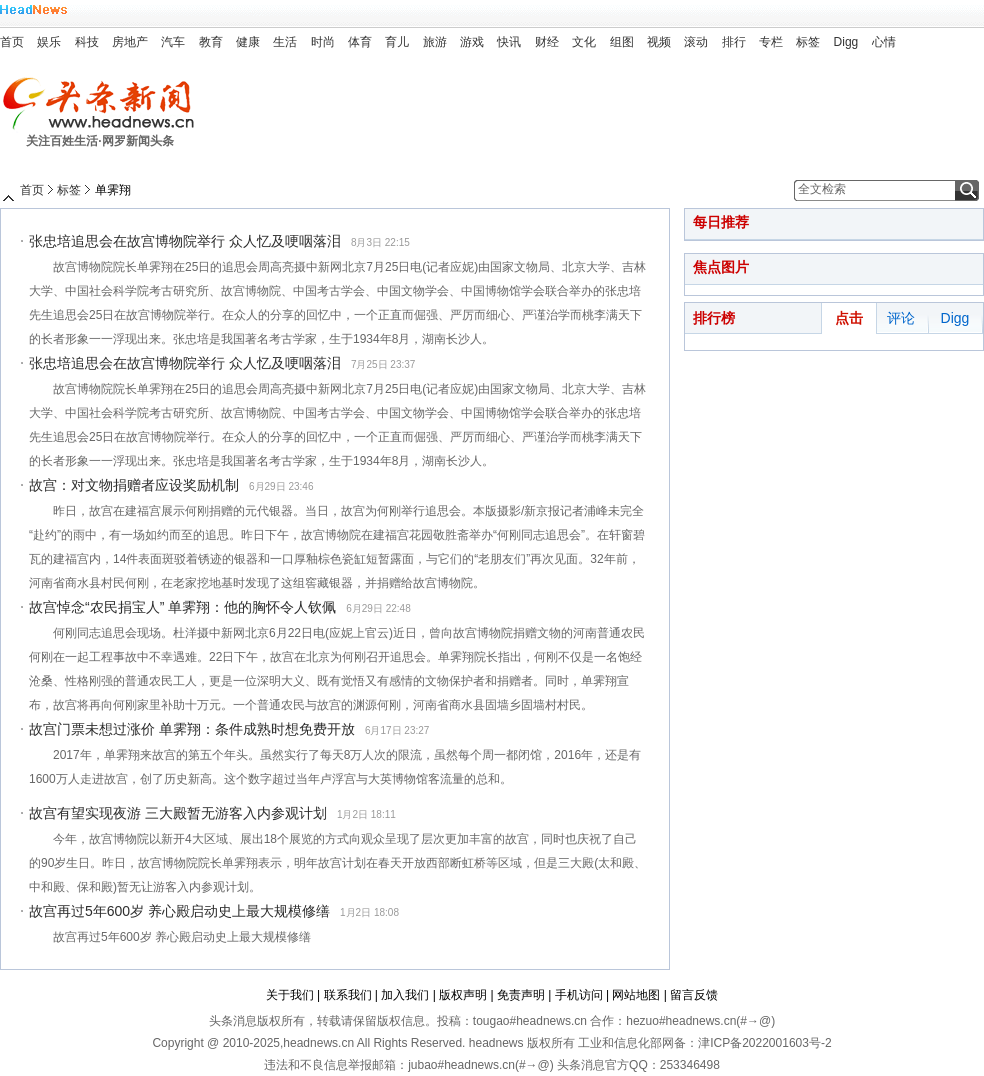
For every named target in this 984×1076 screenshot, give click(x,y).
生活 (285, 42)
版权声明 (463, 995)
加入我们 (405, 995)
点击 (849, 318)
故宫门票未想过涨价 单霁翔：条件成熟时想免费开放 (192, 729)
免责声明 (521, 995)
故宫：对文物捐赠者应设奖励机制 (134, 485)
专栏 (771, 42)
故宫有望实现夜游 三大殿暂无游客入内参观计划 (178, 813)
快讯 (509, 42)
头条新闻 (105, 103)
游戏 (472, 42)
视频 (659, 42)
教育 (211, 42)
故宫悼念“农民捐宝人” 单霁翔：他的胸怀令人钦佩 (182, 607)
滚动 (696, 42)
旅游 (435, 42)
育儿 (397, 42)
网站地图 (636, 995)
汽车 (173, 42)
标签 (808, 42)
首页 (12, 42)
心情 (884, 42)
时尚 (323, 42)
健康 (248, 42)
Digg (846, 42)
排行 (734, 42)
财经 (547, 42)
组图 (622, 42)
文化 (584, 42)
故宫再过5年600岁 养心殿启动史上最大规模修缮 (179, 911)
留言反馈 (694, 995)
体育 (360, 42)
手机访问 (579, 995)
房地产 (130, 42)
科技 (87, 42)
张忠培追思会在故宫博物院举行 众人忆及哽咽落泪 (185, 241)
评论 (901, 318)
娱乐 (49, 42)
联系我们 (348, 995)
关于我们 (290, 995)
